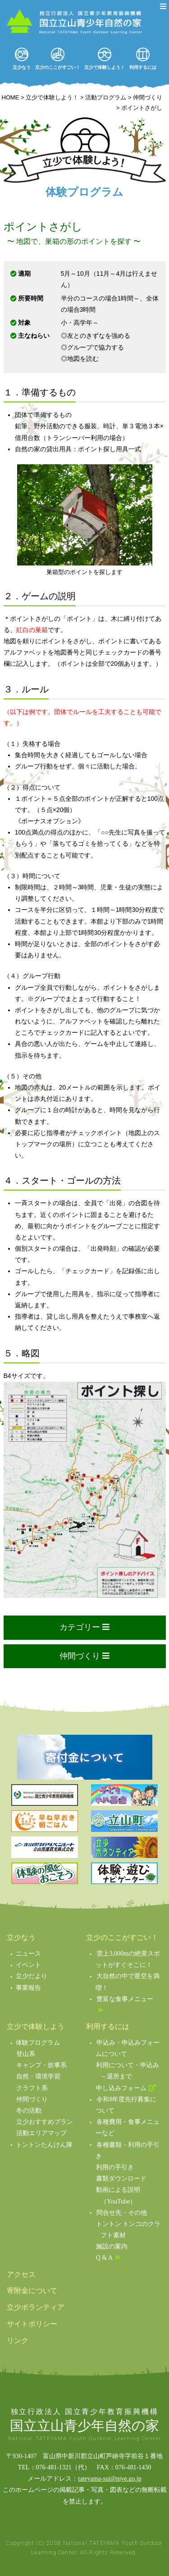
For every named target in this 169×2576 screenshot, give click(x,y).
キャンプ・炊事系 (41, 2065)
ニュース (28, 1953)
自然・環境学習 (38, 2076)
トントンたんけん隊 (44, 2144)
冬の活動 (28, 2110)
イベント (28, 1964)
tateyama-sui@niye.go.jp (109, 2478)
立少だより (31, 1976)
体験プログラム (38, 2042)
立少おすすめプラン (44, 2121)
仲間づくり (32, 2099)
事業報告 (28, 1987)
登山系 (25, 2054)
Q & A (104, 2257)
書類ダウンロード (121, 2178)
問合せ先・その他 (121, 2212)
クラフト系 (32, 2088)
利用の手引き (115, 2167)
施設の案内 (112, 2246)
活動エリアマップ (41, 2133)
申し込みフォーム (121, 2088)
